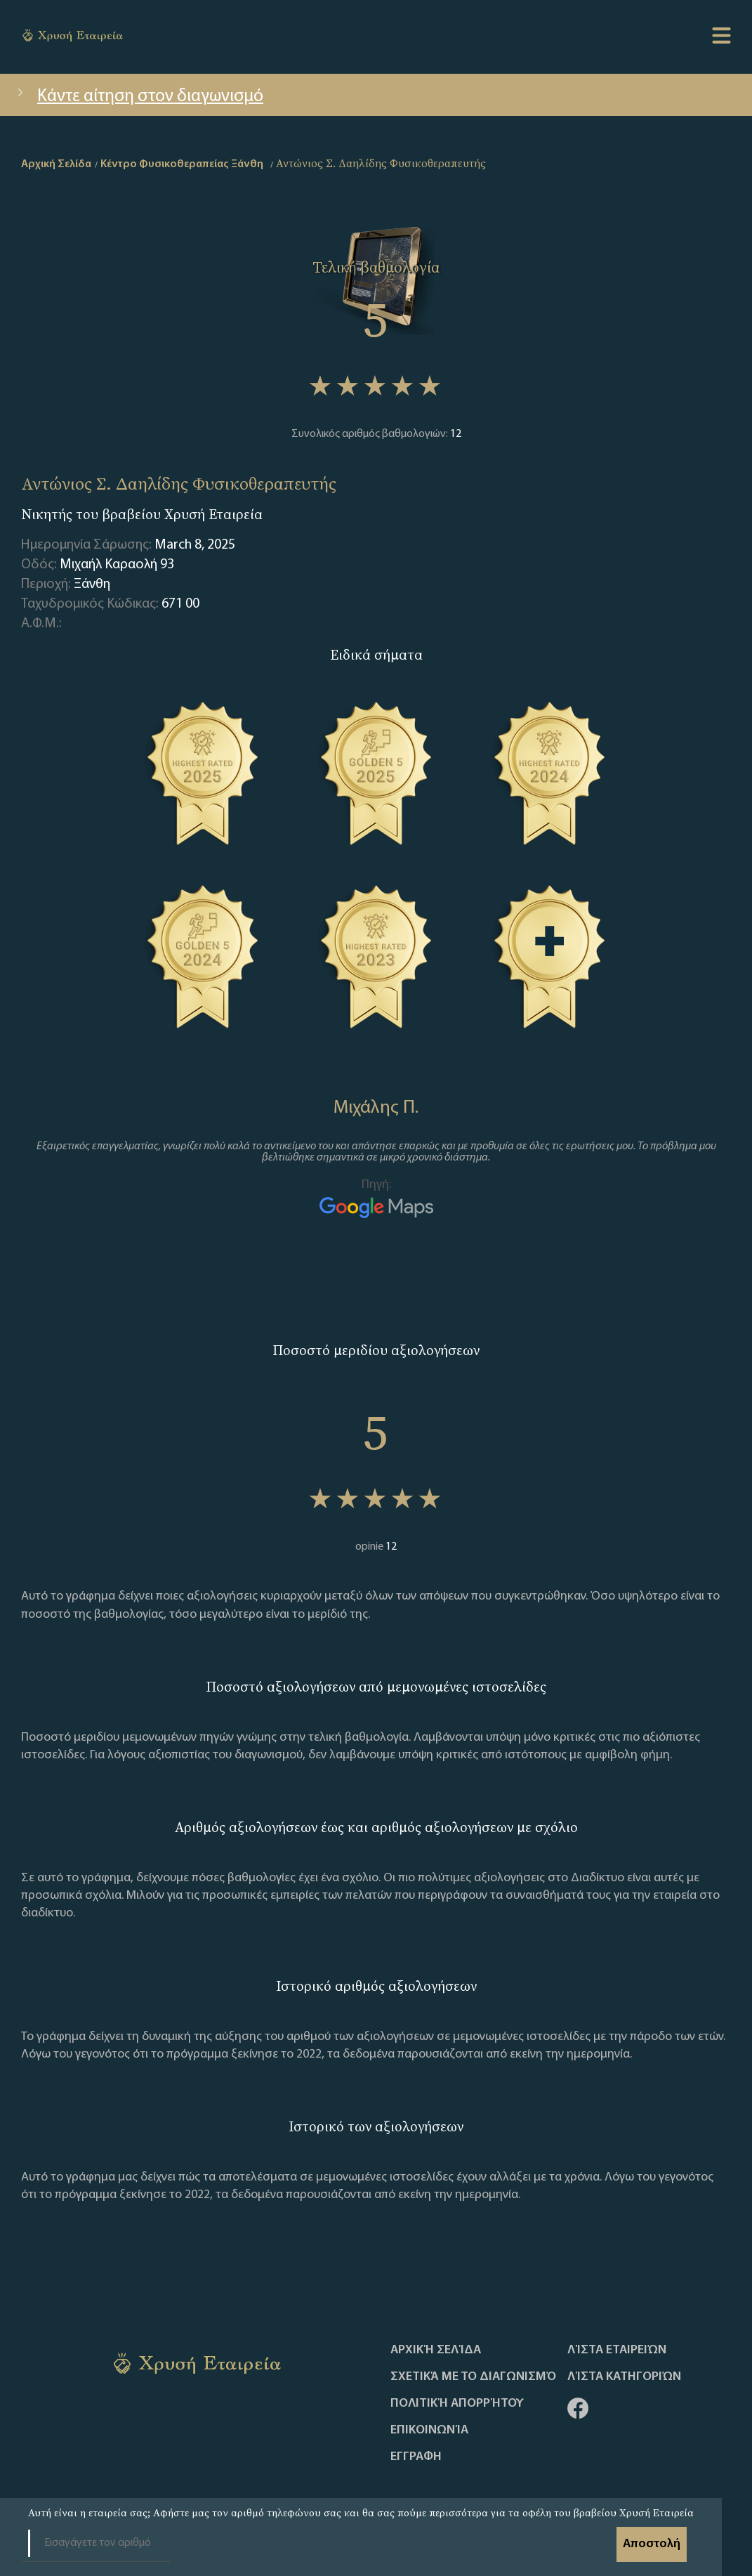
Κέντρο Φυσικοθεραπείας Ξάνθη (181, 164)
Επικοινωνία (429, 2430)
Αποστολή (651, 2544)
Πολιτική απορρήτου (457, 2404)
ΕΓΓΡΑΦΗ (416, 2457)
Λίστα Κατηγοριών (624, 2377)
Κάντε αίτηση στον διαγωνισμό (138, 96)
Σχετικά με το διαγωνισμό (473, 2377)
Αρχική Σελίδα (435, 2350)
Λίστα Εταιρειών (616, 2350)
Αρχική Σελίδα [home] (56, 164)
